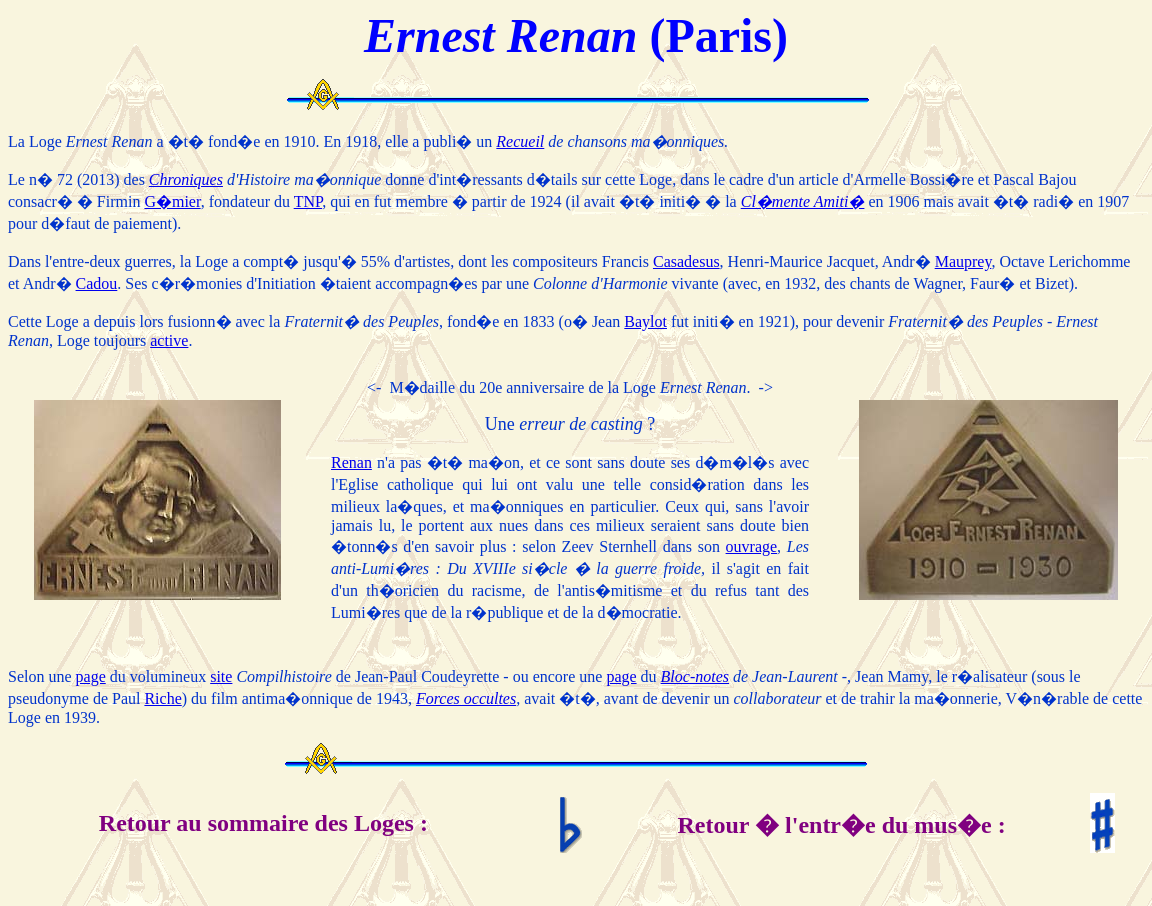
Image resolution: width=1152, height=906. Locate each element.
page (91, 676)
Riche (162, 698)
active (169, 340)
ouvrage (752, 546)
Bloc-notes (695, 676)
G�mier (172, 201)
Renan (351, 462)
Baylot (645, 321)
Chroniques (186, 179)
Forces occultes (466, 698)
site (221, 676)
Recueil (520, 141)
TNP (308, 201)
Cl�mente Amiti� (803, 201)
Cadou (97, 283)
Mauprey (963, 261)
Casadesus (686, 261)
